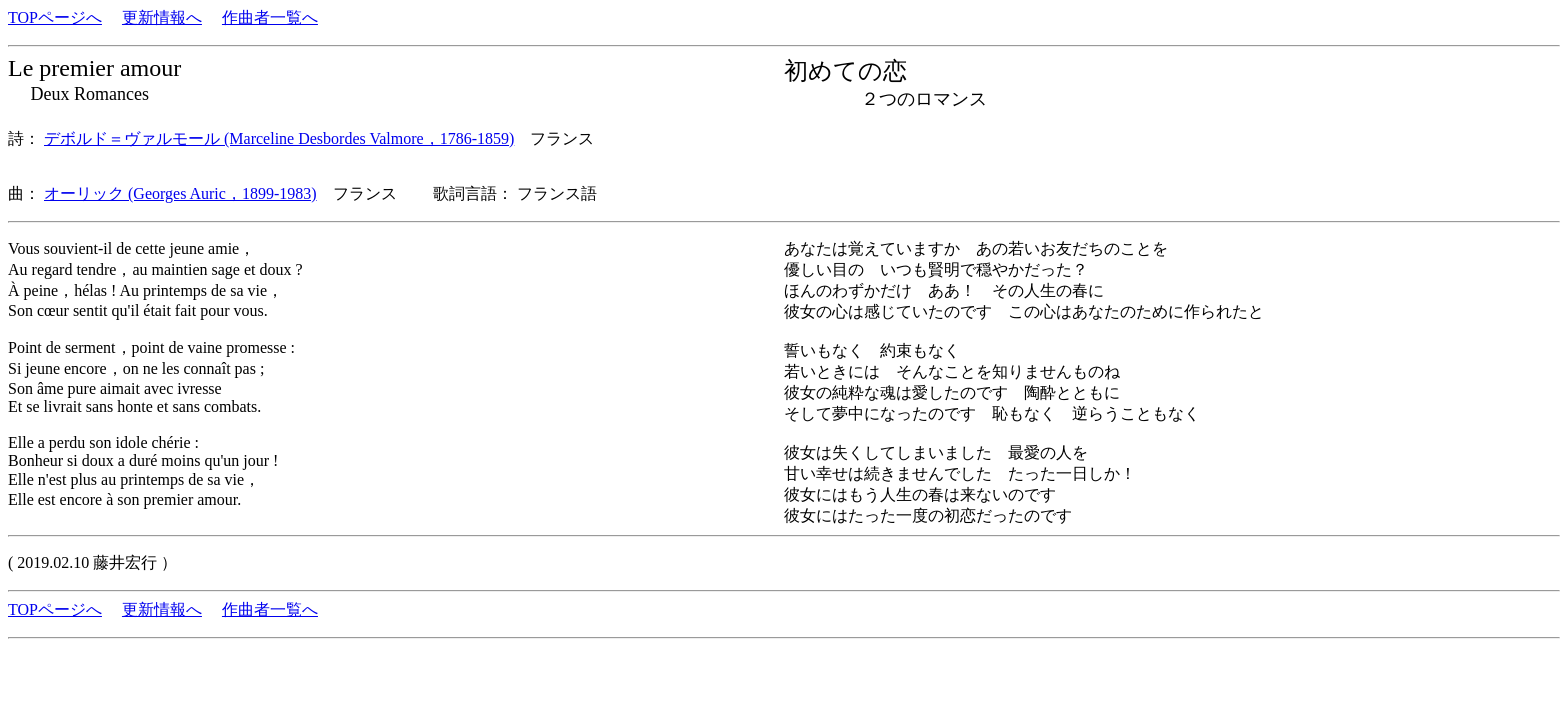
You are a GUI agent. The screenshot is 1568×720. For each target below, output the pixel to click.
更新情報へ (162, 17)
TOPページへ (55, 17)
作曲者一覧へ (270, 17)
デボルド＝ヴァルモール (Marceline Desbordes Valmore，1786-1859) (279, 138)
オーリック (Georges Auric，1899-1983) (180, 193)
